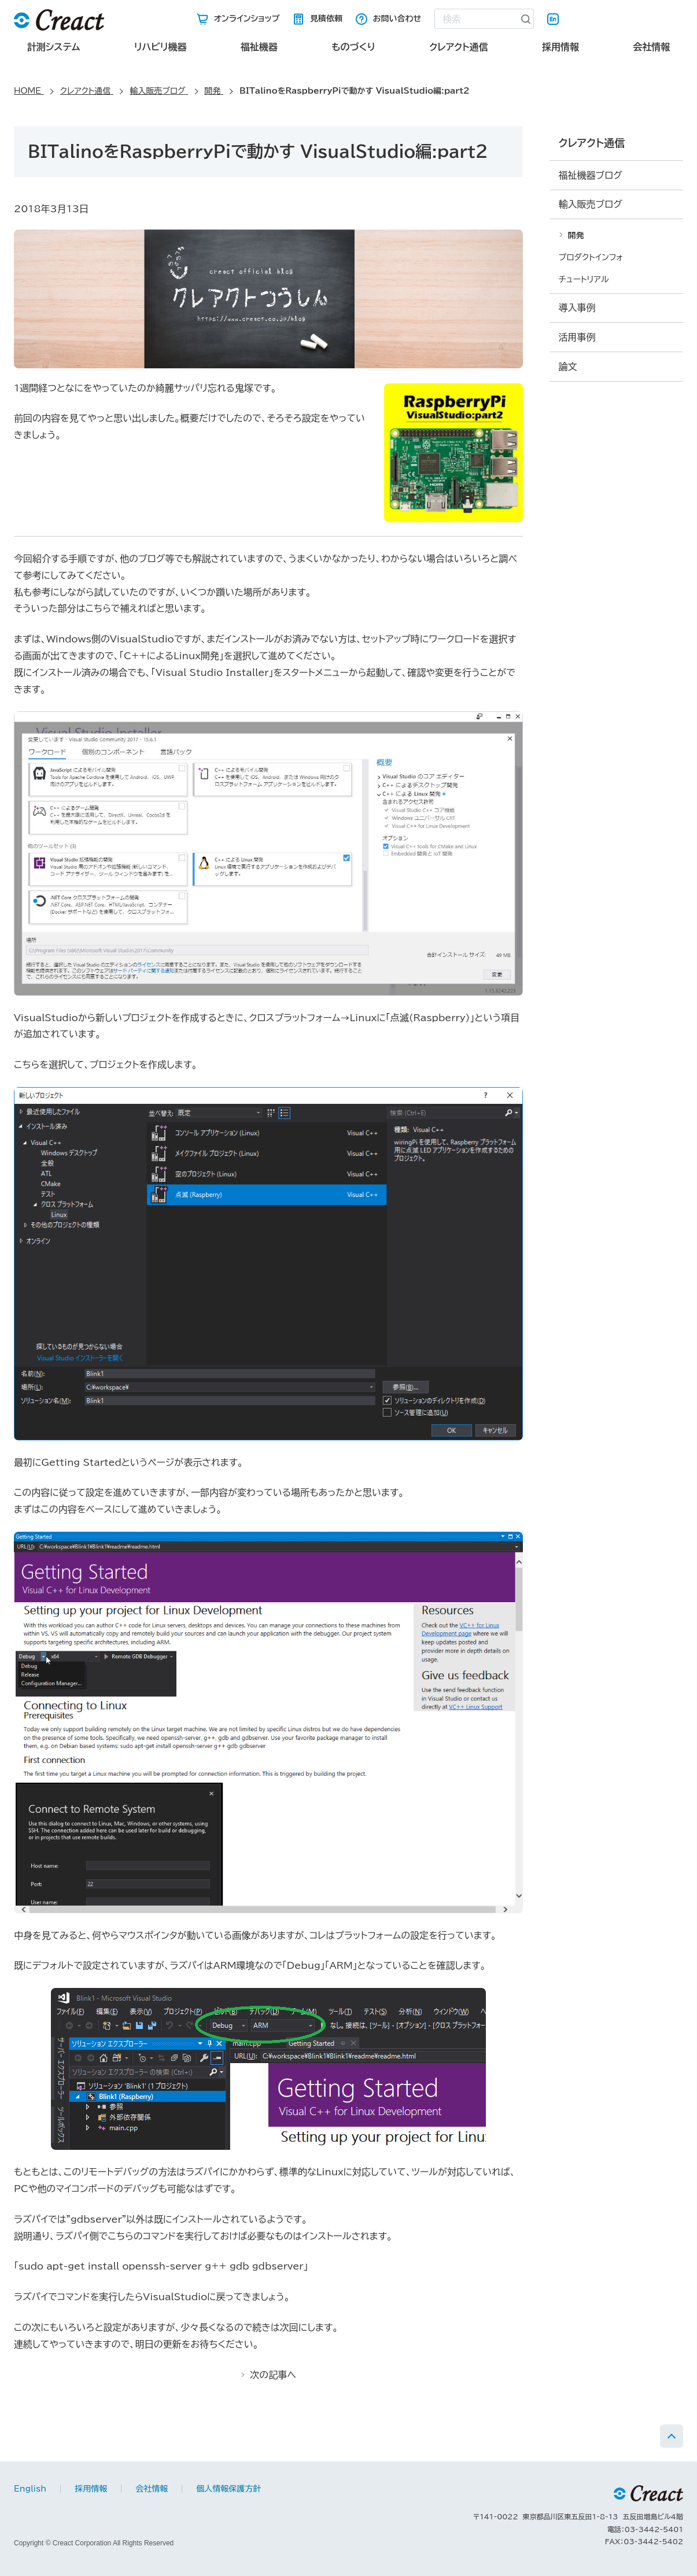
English (553, 19)
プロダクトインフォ (591, 257)
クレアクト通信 (458, 46)
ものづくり (353, 46)
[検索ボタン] (526, 19)
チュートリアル (584, 279)
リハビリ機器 (160, 46)
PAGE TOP (671, 2436)
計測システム (53, 46)
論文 (568, 366)
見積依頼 (326, 18)
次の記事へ (273, 2374)
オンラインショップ (247, 18)
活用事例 (577, 337)
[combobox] (476, 19)
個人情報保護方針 (228, 2489)
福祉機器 (259, 46)
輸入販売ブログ (590, 204)
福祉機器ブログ (590, 175)
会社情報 (651, 46)
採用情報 (560, 46)
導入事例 (577, 307)
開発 (576, 235)
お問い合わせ (397, 18)
